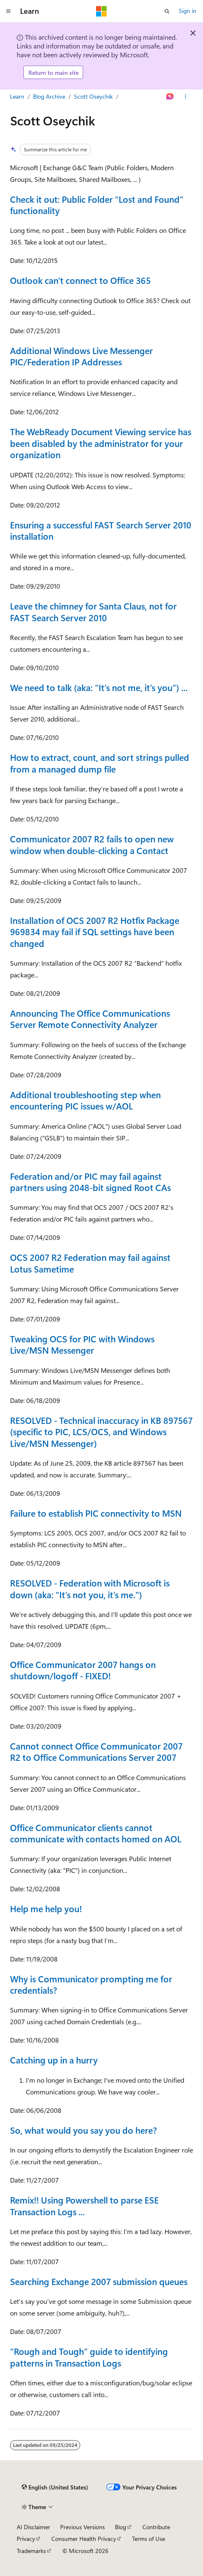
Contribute (156, 2527)
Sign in (187, 11)
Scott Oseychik (93, 96)
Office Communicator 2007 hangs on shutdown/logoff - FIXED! (83, 1669)
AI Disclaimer (33, 2527)
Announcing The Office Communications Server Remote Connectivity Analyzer (90, 1018)
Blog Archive (49, 96)
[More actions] (185, 97)
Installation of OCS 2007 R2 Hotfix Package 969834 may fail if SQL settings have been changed (94, 931)
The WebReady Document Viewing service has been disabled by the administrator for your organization (100, 443)
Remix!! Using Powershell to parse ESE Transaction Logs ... (84, 2205)
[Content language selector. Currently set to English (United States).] (55, 2487)
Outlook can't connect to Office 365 (80, 280)
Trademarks (31, 2551)
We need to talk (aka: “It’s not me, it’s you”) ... (99, 687)
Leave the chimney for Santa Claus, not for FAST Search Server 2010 (93, 611)
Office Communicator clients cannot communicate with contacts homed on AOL (95, 1832)
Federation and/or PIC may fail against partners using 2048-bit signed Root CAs (90, 1181)
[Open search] (167, 11)
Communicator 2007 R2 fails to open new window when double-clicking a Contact (92, 844)
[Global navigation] (8, 11)
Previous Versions (82, 2527)
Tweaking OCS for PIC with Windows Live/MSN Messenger (82, 1344)
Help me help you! (46, 1908)
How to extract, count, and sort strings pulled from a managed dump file (99, 762)
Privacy (26, 2539)
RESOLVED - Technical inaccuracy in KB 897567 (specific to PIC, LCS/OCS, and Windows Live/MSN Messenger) (101, 1431)
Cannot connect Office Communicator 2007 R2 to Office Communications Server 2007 (96, 1751)
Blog (120, 2527)
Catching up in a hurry (54, 2060)
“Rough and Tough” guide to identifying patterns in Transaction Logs (89, 2356)
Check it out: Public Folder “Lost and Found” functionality (96, 204)
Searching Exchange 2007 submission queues (99, 2281)
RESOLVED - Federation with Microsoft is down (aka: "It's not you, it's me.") (90, 1588)
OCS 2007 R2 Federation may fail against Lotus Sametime (90, 1262)
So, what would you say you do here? (83, 2130)
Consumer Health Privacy (83, 2539)
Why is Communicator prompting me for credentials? (91, 1984)
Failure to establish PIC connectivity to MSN (96, 1513)
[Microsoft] (101, 11)
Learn (17, 96)
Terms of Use (148, 2539)
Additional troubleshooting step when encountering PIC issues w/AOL (85, 1100)
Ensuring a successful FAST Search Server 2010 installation (100, 530)
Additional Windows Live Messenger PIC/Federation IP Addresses (81, 355)
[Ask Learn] (170, 97)
